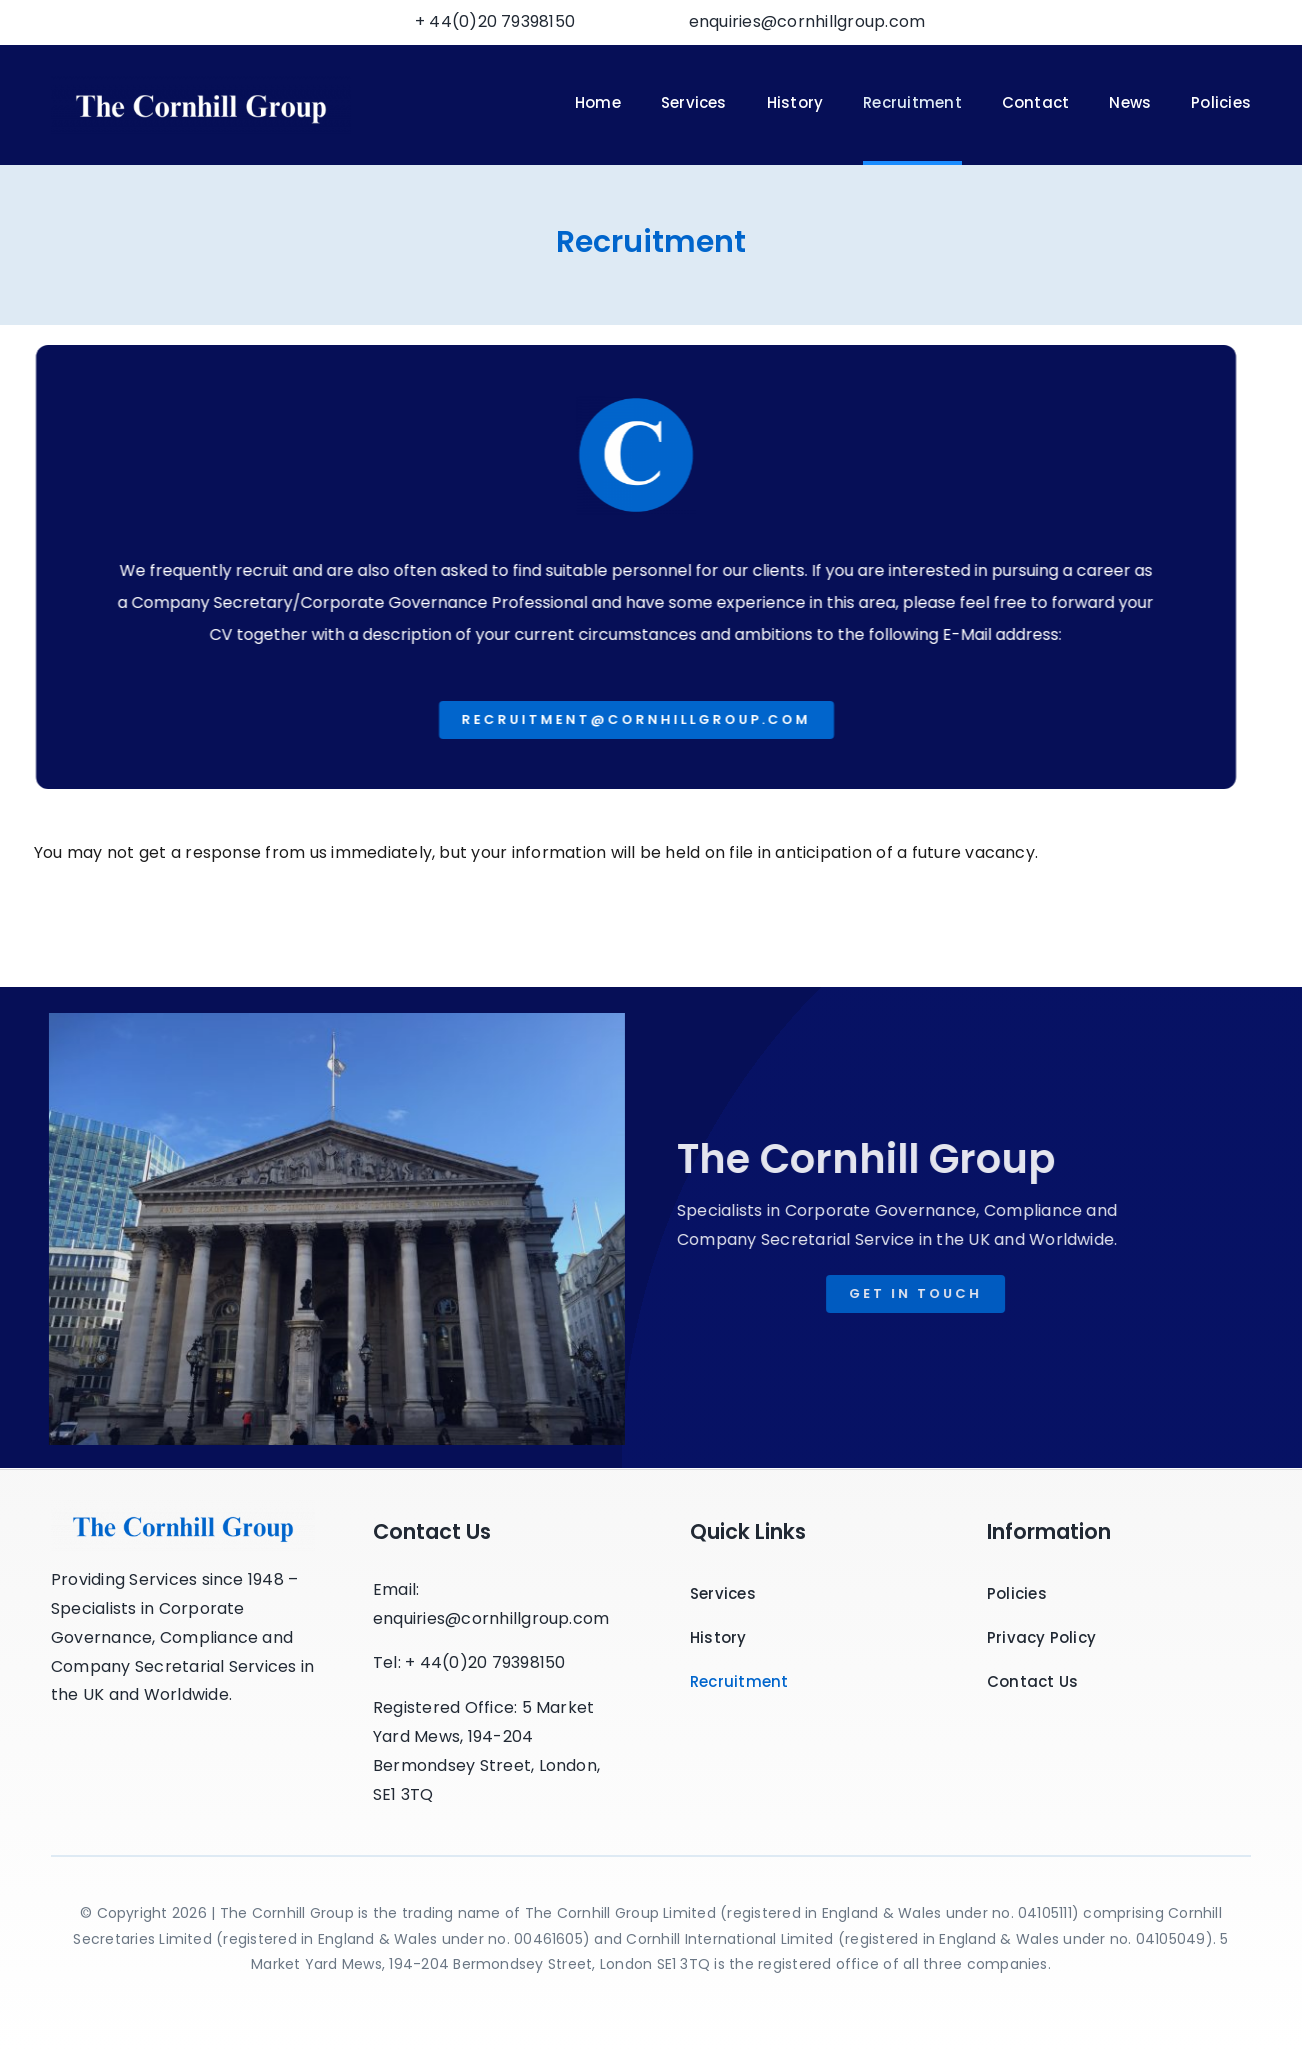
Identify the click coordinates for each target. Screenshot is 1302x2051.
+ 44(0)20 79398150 (495, 21)
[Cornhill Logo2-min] (201, 83)
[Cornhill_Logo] (183, 1507)
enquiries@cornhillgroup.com (807, 21)
